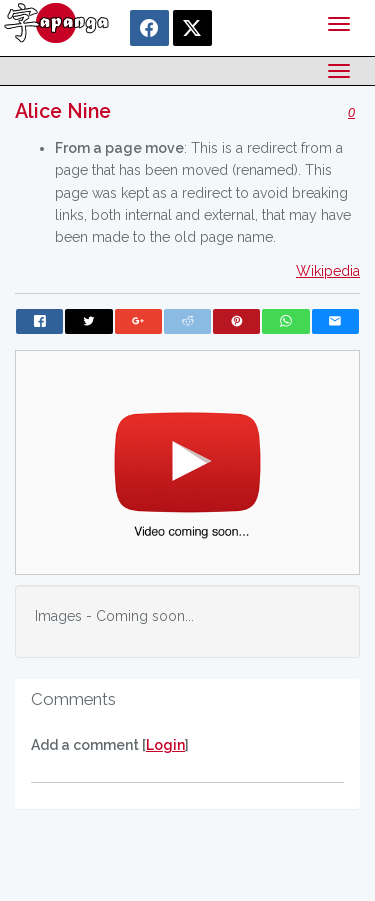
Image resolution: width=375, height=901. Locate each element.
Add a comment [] (110, 745)
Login (165, 745)
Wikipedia (328, 271)
